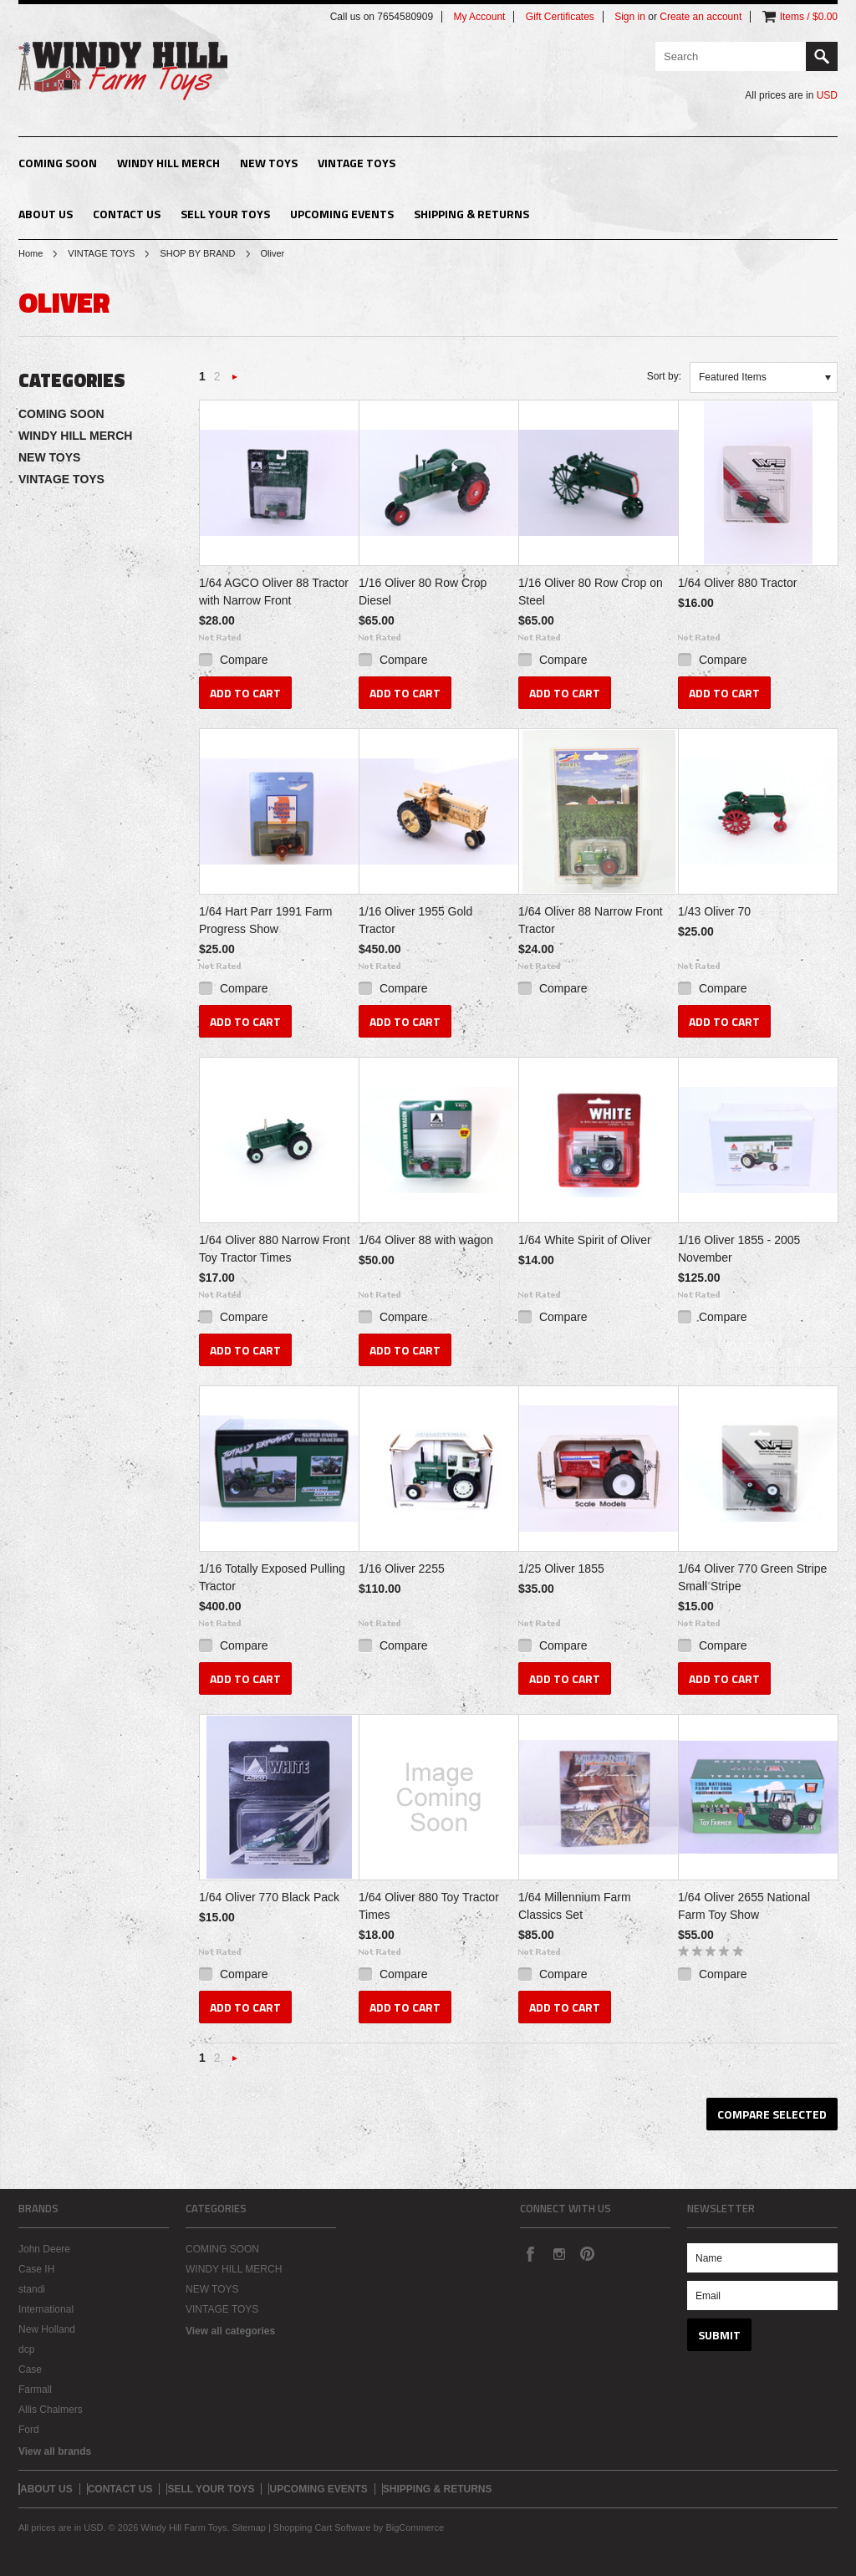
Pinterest (587, 2253)
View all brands (54, 2451)
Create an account (700, 17)
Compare (244, 659)
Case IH (36, 2269)
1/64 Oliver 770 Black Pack (269, 1897)
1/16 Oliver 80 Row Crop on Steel (590, 591)
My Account (479, 17)
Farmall (35, 2389)
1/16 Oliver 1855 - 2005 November (739, 1248)
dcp (26, 2349)
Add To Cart (245, 692)
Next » (235, 381)
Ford (28, 2430)
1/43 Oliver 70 (714, 911)
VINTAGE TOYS (356, 162)
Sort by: (664, 376)
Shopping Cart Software (322, 2527)
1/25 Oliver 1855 (561, 1568)
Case (30, 2369)
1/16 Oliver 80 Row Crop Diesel (423, 591)
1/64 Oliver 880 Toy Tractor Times (429, 1905)
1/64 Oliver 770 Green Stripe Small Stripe (752, 1577)
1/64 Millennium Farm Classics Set (574, 1905)
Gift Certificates (560, 17)
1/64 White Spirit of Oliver (584, 1240)
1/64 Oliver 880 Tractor (737, 582)
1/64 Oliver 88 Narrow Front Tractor (590, 920)
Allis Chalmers (50, 2409)
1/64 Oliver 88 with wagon (426, 1240)
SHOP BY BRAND (197, 253)
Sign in (629, 17)
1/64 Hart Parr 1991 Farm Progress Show (266, 920)
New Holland (46, 2329)
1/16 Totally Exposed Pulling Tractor (272, 1577)
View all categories (230, 2331)
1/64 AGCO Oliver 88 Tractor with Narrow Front (274, 591)
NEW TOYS (269, 162)
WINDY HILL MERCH (168, 162)
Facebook (530, 2253)
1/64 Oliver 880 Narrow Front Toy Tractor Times (274, 1248)
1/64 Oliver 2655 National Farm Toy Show (744, 1905)
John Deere (44, 2249)
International (46, 2309)
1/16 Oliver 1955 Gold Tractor (415, 920)
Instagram (558, 2253)
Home (30, 253)
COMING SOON (57, 162)
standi (31, 2289)
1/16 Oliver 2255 (402, 1568)
